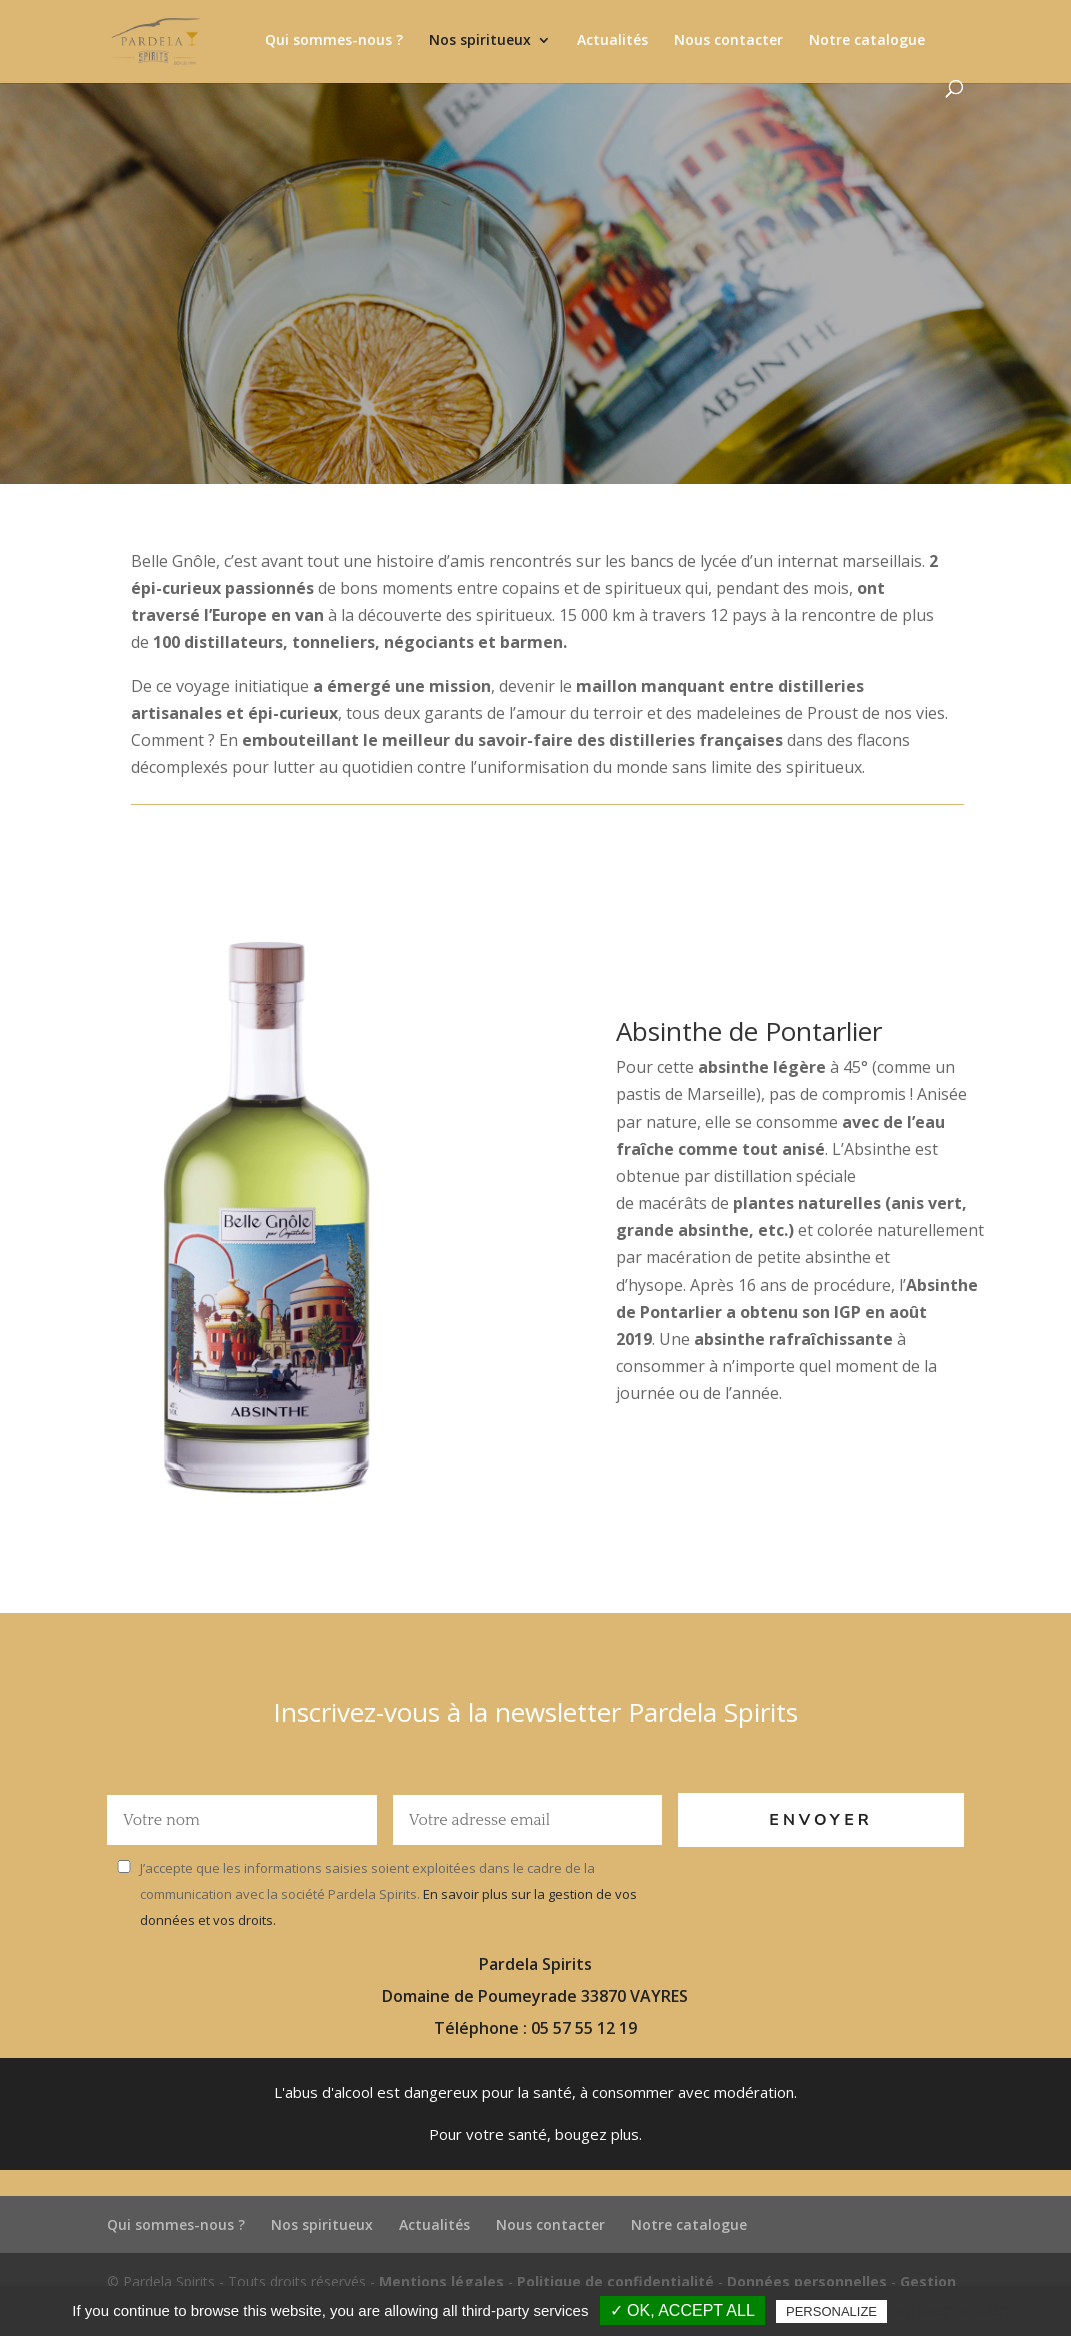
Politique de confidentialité (615, 2281)
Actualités (612, 41)
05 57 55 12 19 (584, 2028)
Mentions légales (441, 2281)
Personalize (831, 2311)
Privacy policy (954, 2311)
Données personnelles (807, 2281)
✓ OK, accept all (682, 2310)
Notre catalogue (867, 41)
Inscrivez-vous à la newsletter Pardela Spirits (535, 1712)
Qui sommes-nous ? (334, 41)
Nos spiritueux (480, 41)
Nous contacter (728, 41)
